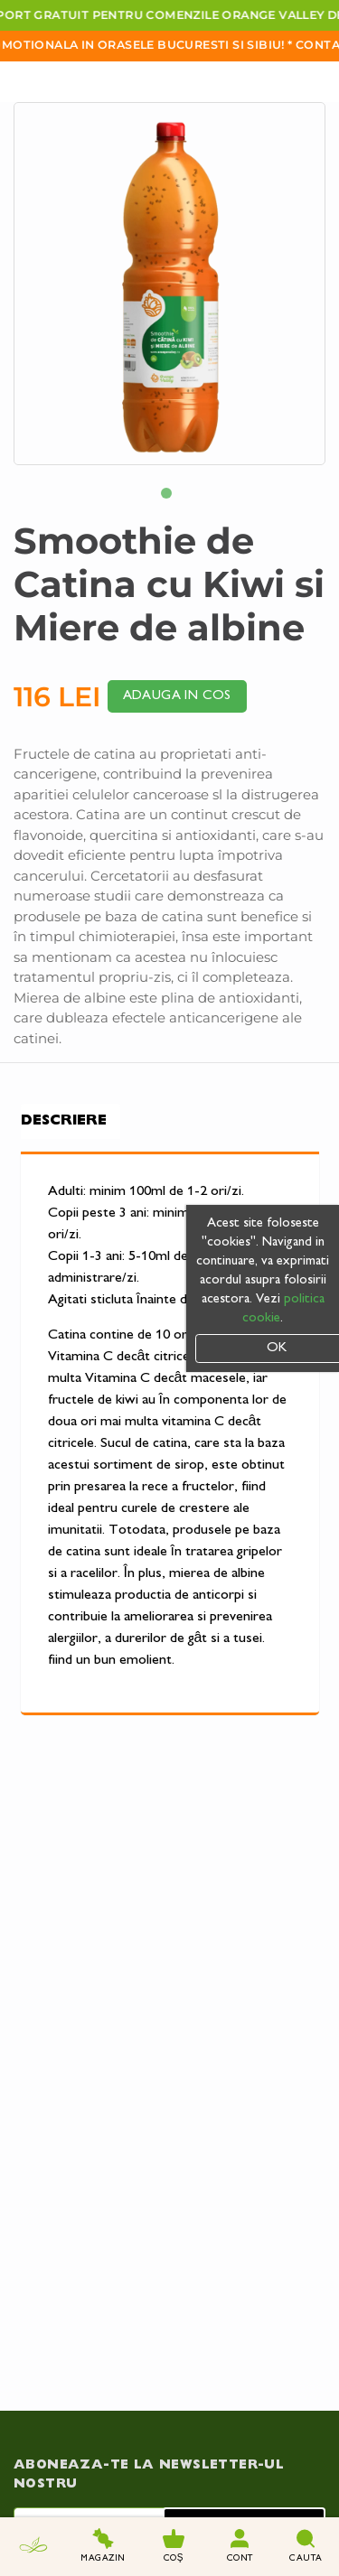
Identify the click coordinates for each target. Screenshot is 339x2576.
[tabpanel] (169, 283)
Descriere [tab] (64, 1121)
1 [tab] (170, 497)
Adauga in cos (177, 696)
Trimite (244, 2410)
